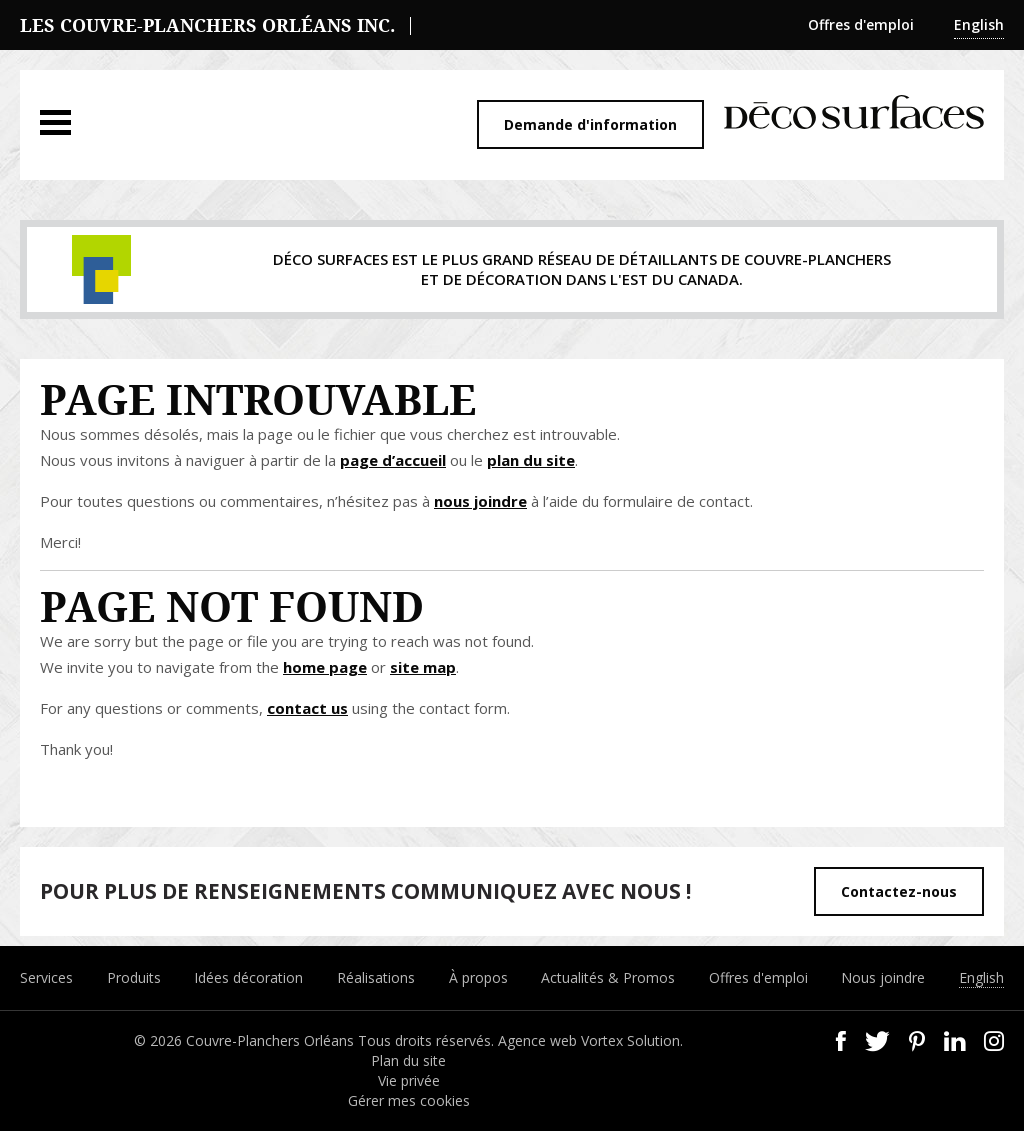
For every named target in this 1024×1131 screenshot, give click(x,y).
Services (46, 977)
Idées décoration (248, 977)
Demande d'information (590, 124)
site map (423, 667)
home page (325, 667)
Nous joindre (883, 977)
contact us (307, 708)
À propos (478, 977)
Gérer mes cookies (409, 1100)
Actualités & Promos (608, 977)
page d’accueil (393, 460)
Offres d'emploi (861, 24)
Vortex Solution (630, 1040)
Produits (134, 977)
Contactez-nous (899, 891)
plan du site (531, 460)
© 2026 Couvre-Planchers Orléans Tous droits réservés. (316, 1040)
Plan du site (408, 1060)
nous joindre (480, 501)
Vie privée (409, 1080)
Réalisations (376, 977)
